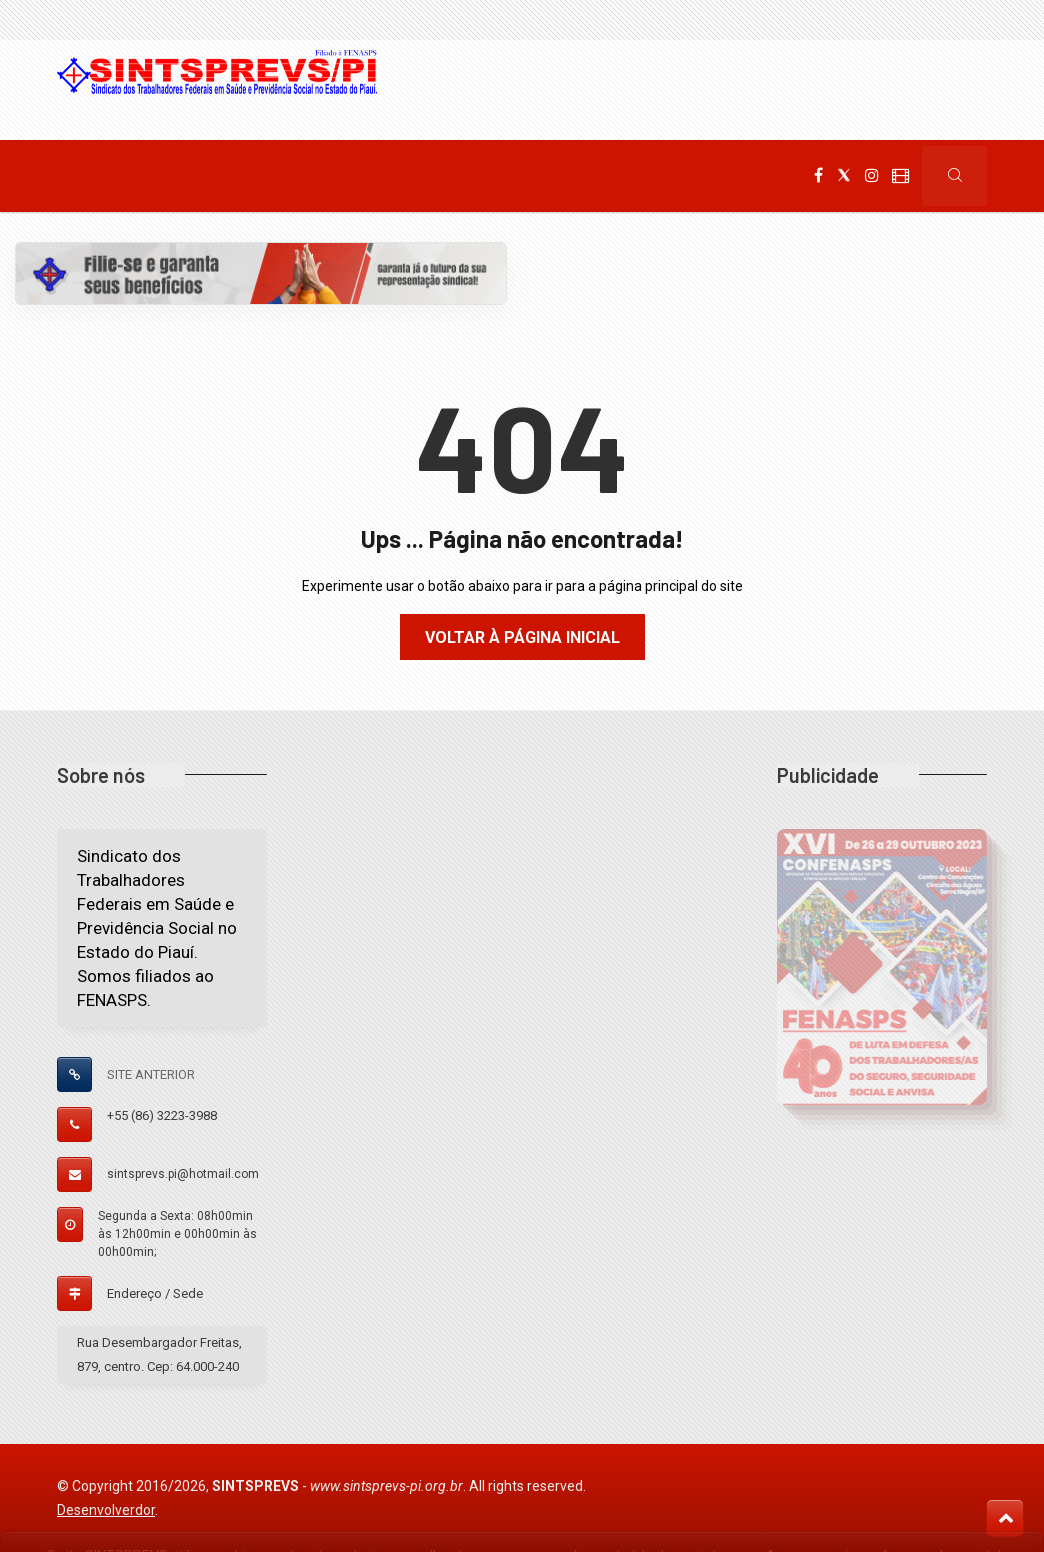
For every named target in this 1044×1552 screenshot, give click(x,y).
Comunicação (317, 176)
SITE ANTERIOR (151, 1074)
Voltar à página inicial (522, 637)
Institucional (180, 176)
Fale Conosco (637, 176)
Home (77, 176)
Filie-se (532, 176)
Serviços (438, 176)
